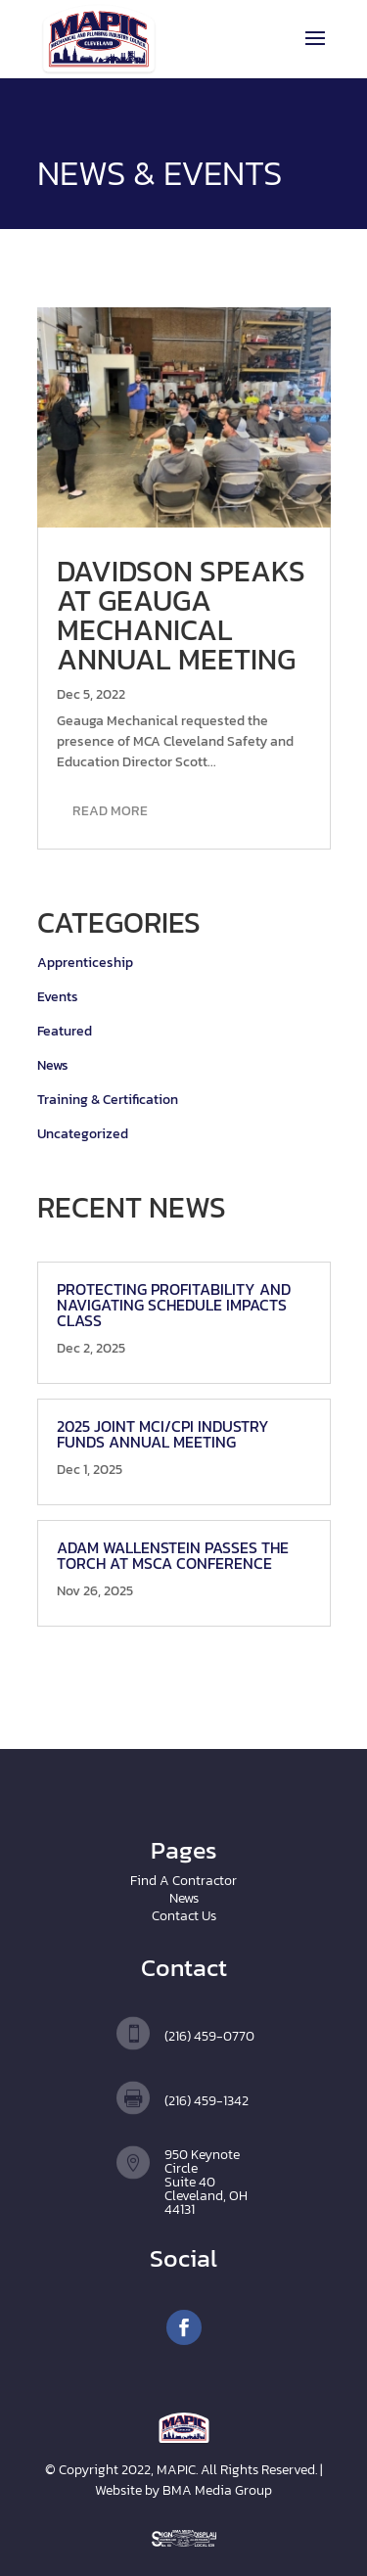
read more (110, 811)
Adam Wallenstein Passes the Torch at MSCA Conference (173, 1555)
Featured (64, 1031)
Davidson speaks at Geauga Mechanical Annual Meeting (181, 615)
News (53, 1065)
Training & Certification (107, 1099)
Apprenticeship (85, 962)
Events (57, 997)
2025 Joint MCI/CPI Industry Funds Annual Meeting (163, 1433)
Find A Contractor (183, 1880)
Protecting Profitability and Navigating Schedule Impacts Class (174, 1304)
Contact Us (184, 1916)
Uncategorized (82, 1134)
